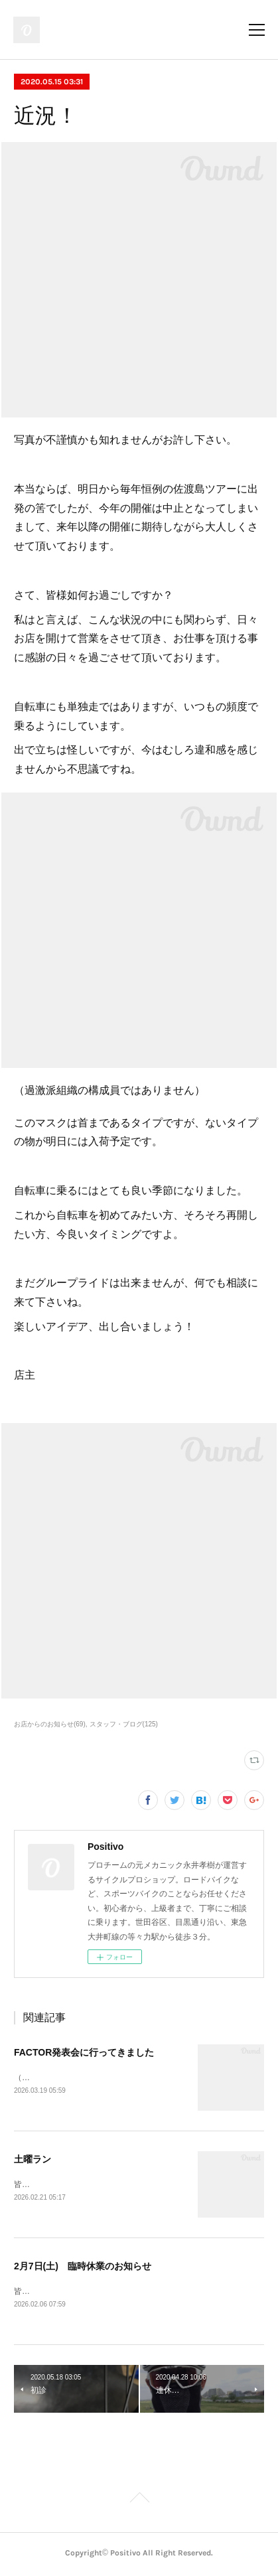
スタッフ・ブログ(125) (124, 1724)
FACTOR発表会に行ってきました (84, 2052)
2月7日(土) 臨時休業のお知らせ (82, 2267)
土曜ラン (32, 2160)
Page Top (139, 2502)
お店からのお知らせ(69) (50, 1724)
